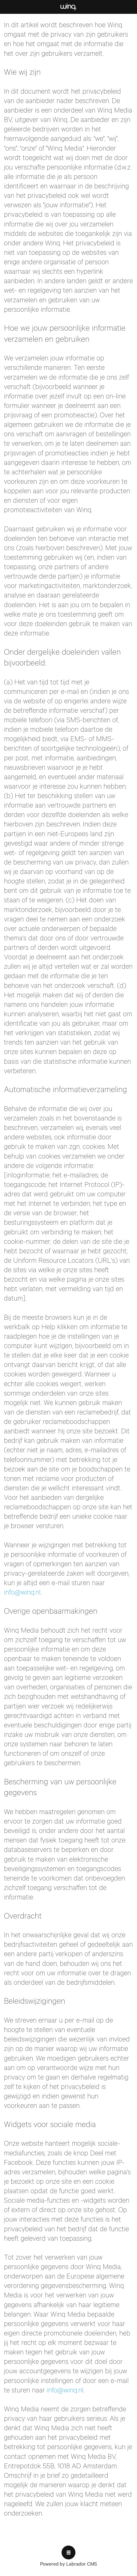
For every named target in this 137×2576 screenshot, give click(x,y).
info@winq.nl (22, 1593)
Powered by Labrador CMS (68, 2564)
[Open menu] (68, 2552)
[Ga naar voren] (68, 7)
